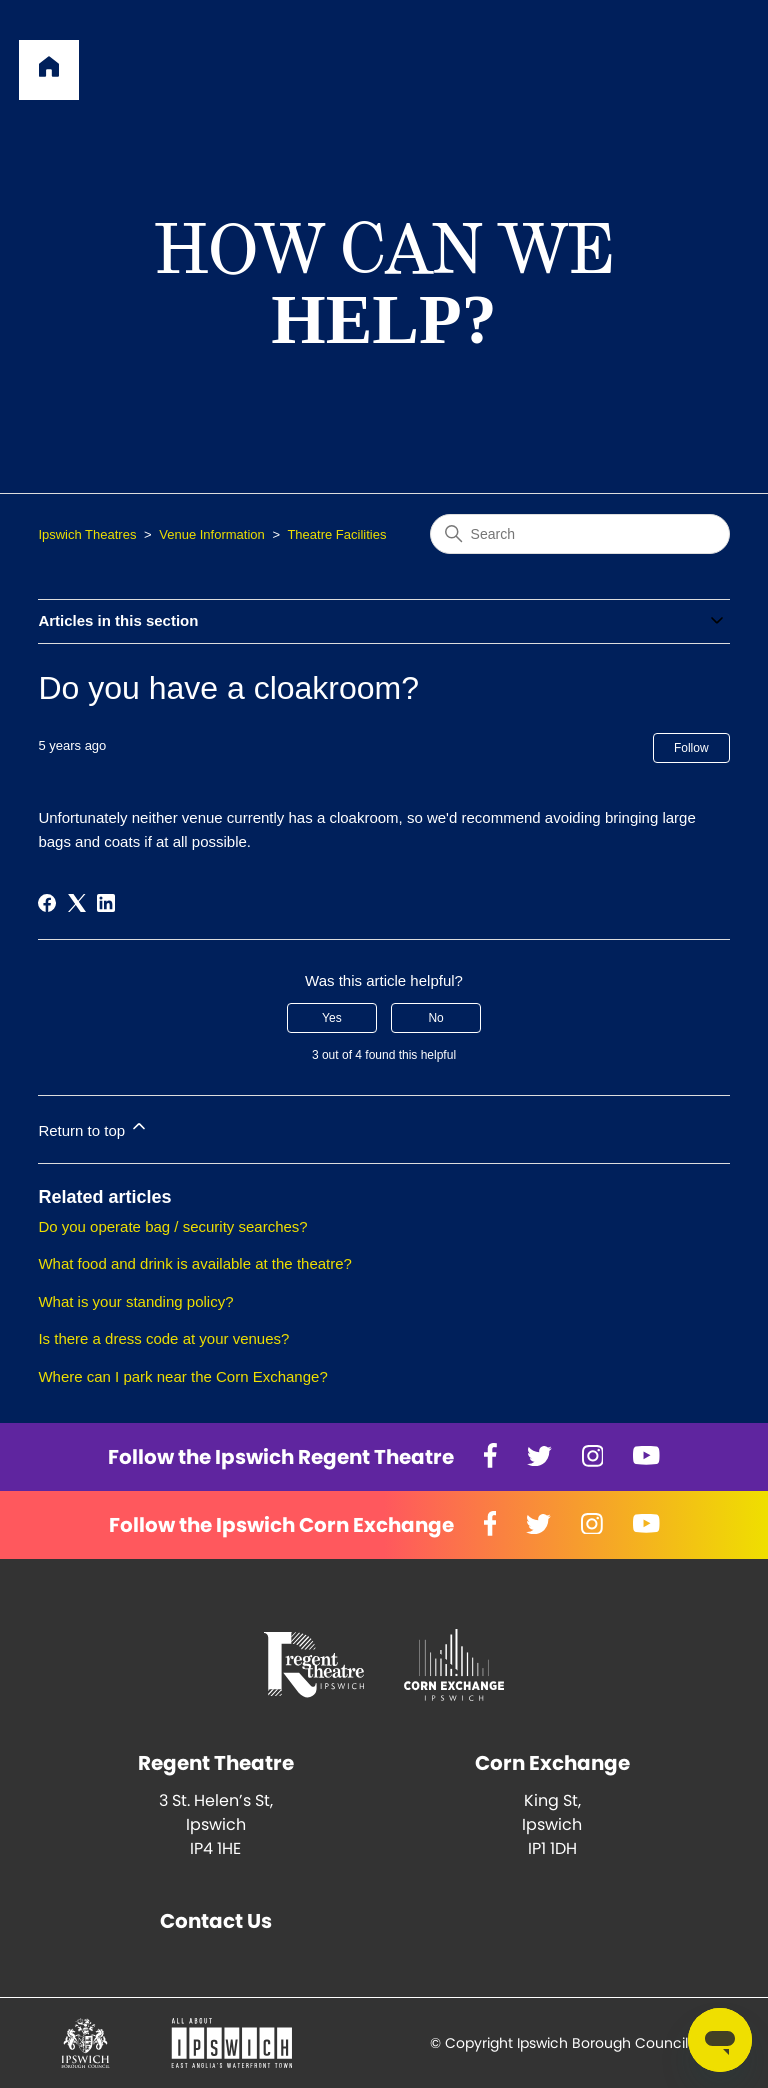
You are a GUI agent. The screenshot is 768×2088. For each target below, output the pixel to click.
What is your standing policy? (135, 1301)
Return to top (93, 1127)
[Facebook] (47, 903)
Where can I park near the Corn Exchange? (182, 1376)
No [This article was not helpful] (435, 1018)
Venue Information (212, 534)
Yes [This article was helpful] (332, 1018)
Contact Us (216, 1921)
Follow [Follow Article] (691, 748)
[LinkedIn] (106, 903)
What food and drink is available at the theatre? (195, 1263)
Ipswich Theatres (87, 534)
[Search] (580, 534)
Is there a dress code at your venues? (163, 1338)
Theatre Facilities (336, 534)
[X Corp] (77, 903)
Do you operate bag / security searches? (172, 1226)
